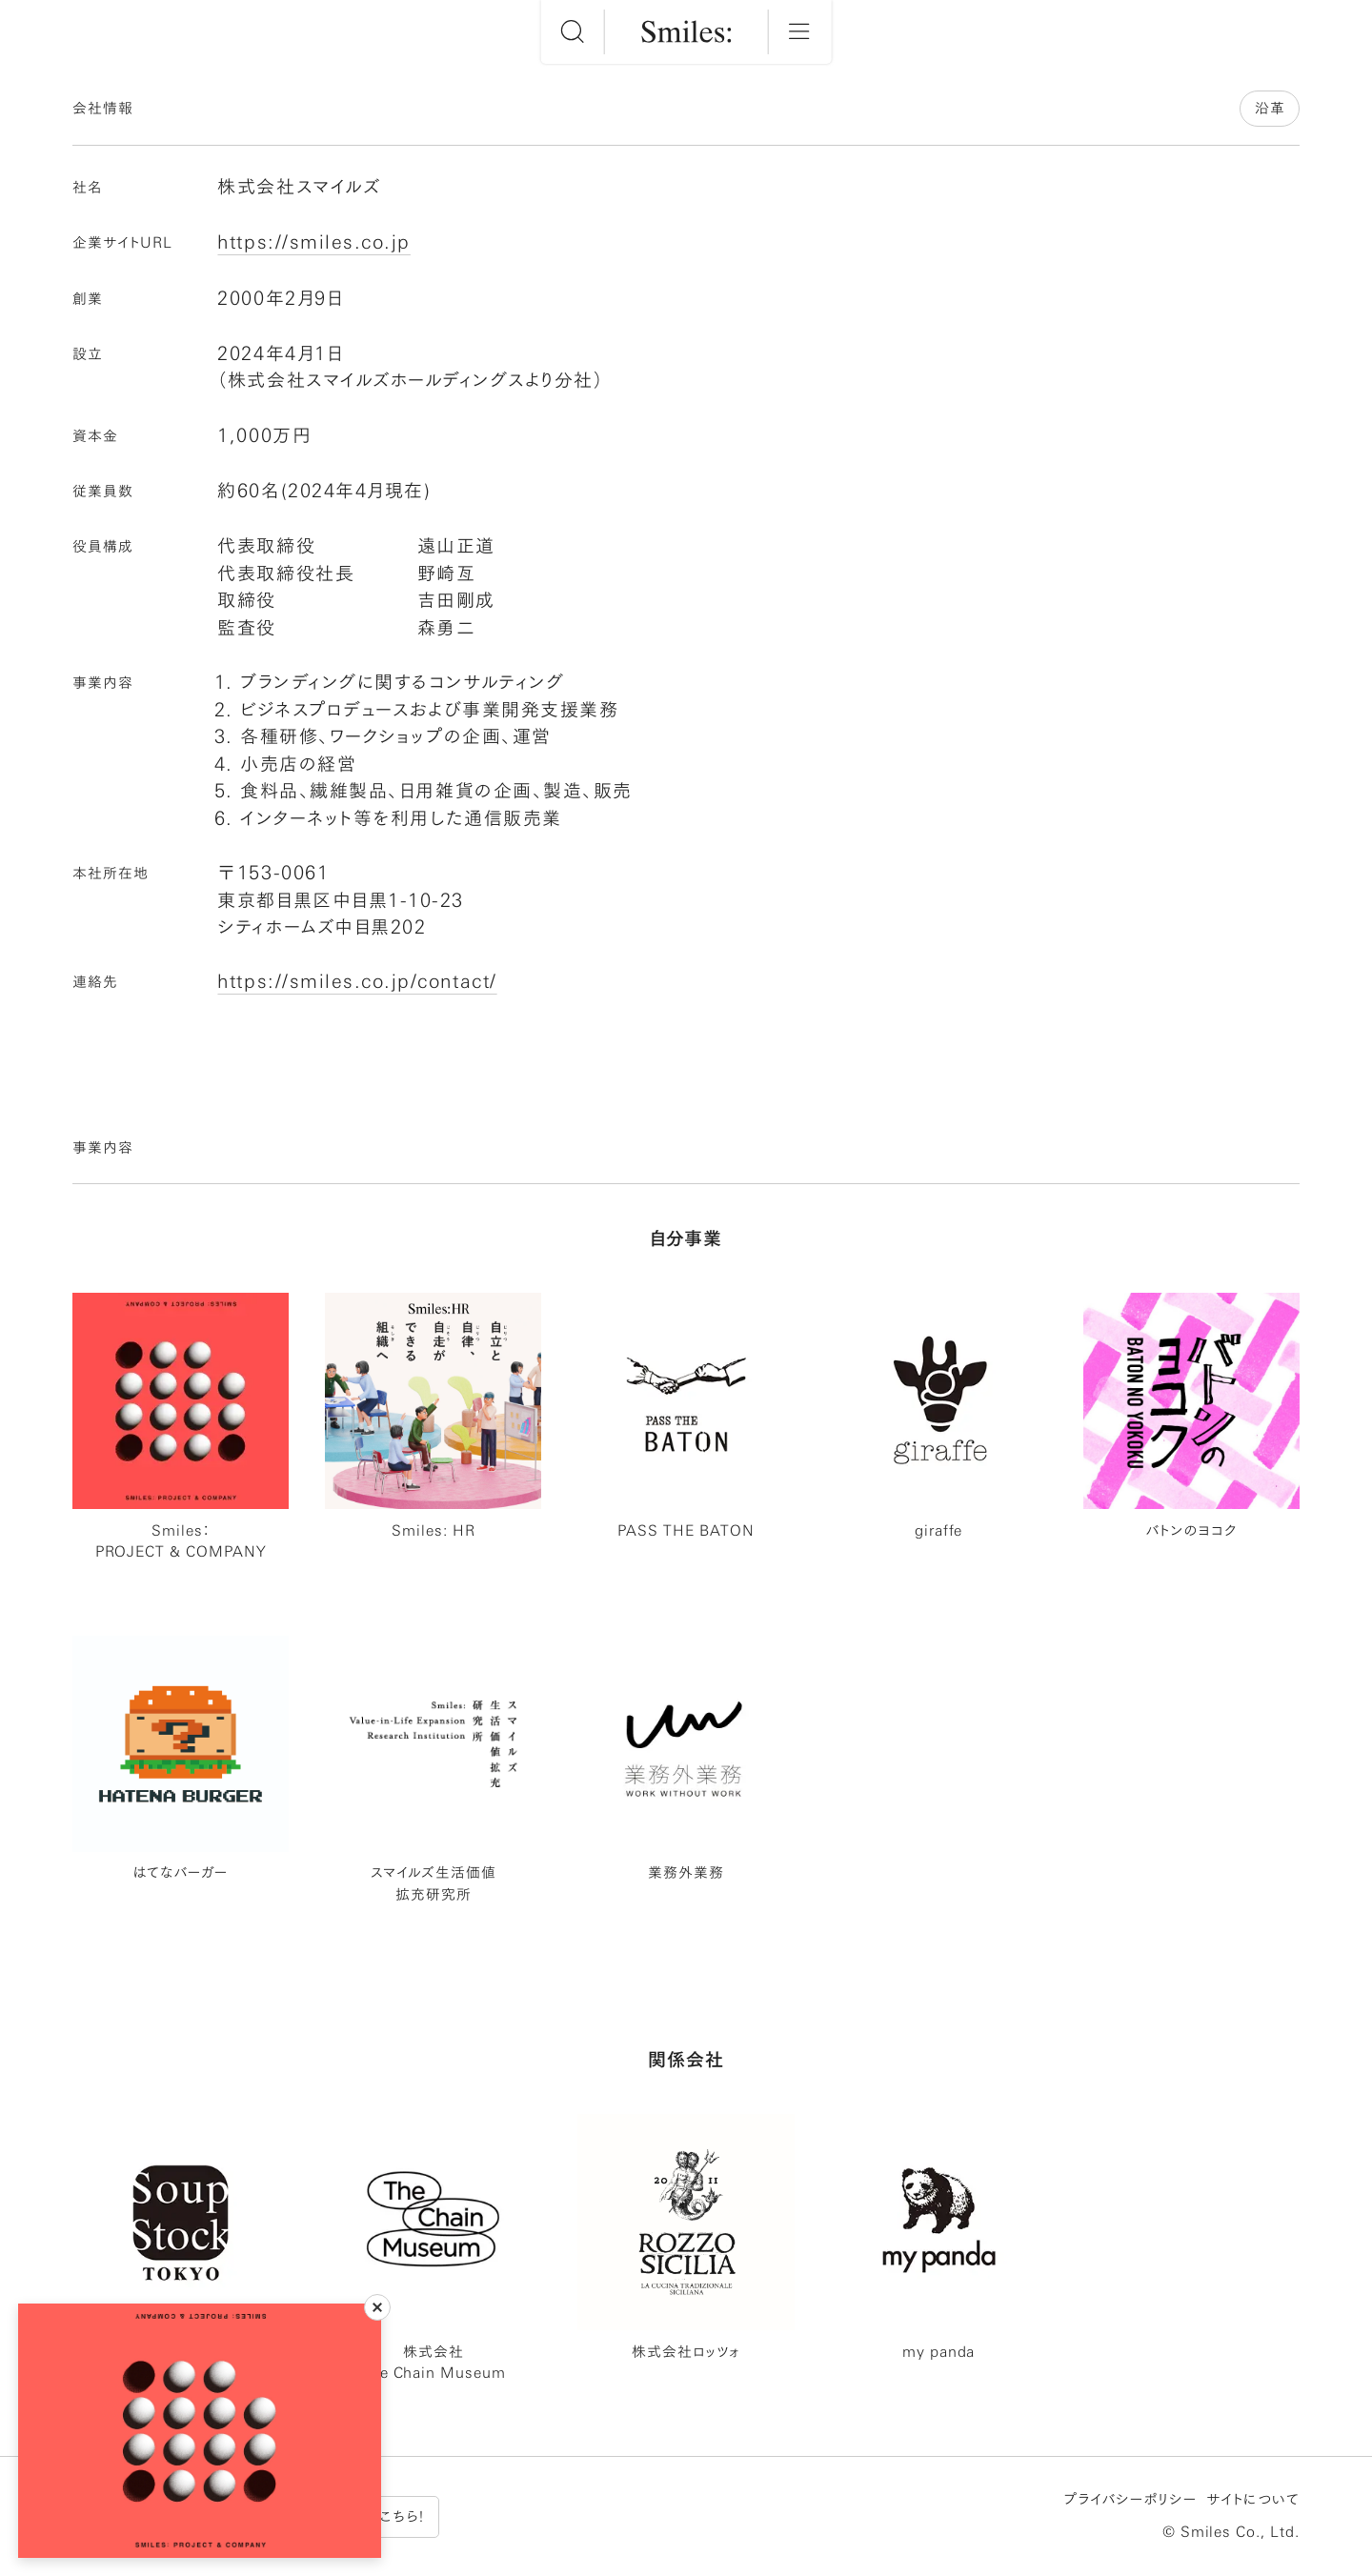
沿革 (1270, 108)
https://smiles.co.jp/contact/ (356, 981)
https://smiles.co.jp (313, 241)
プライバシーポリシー (1130, 2499)
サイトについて (1253, 2499)
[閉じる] (377, 2307)
